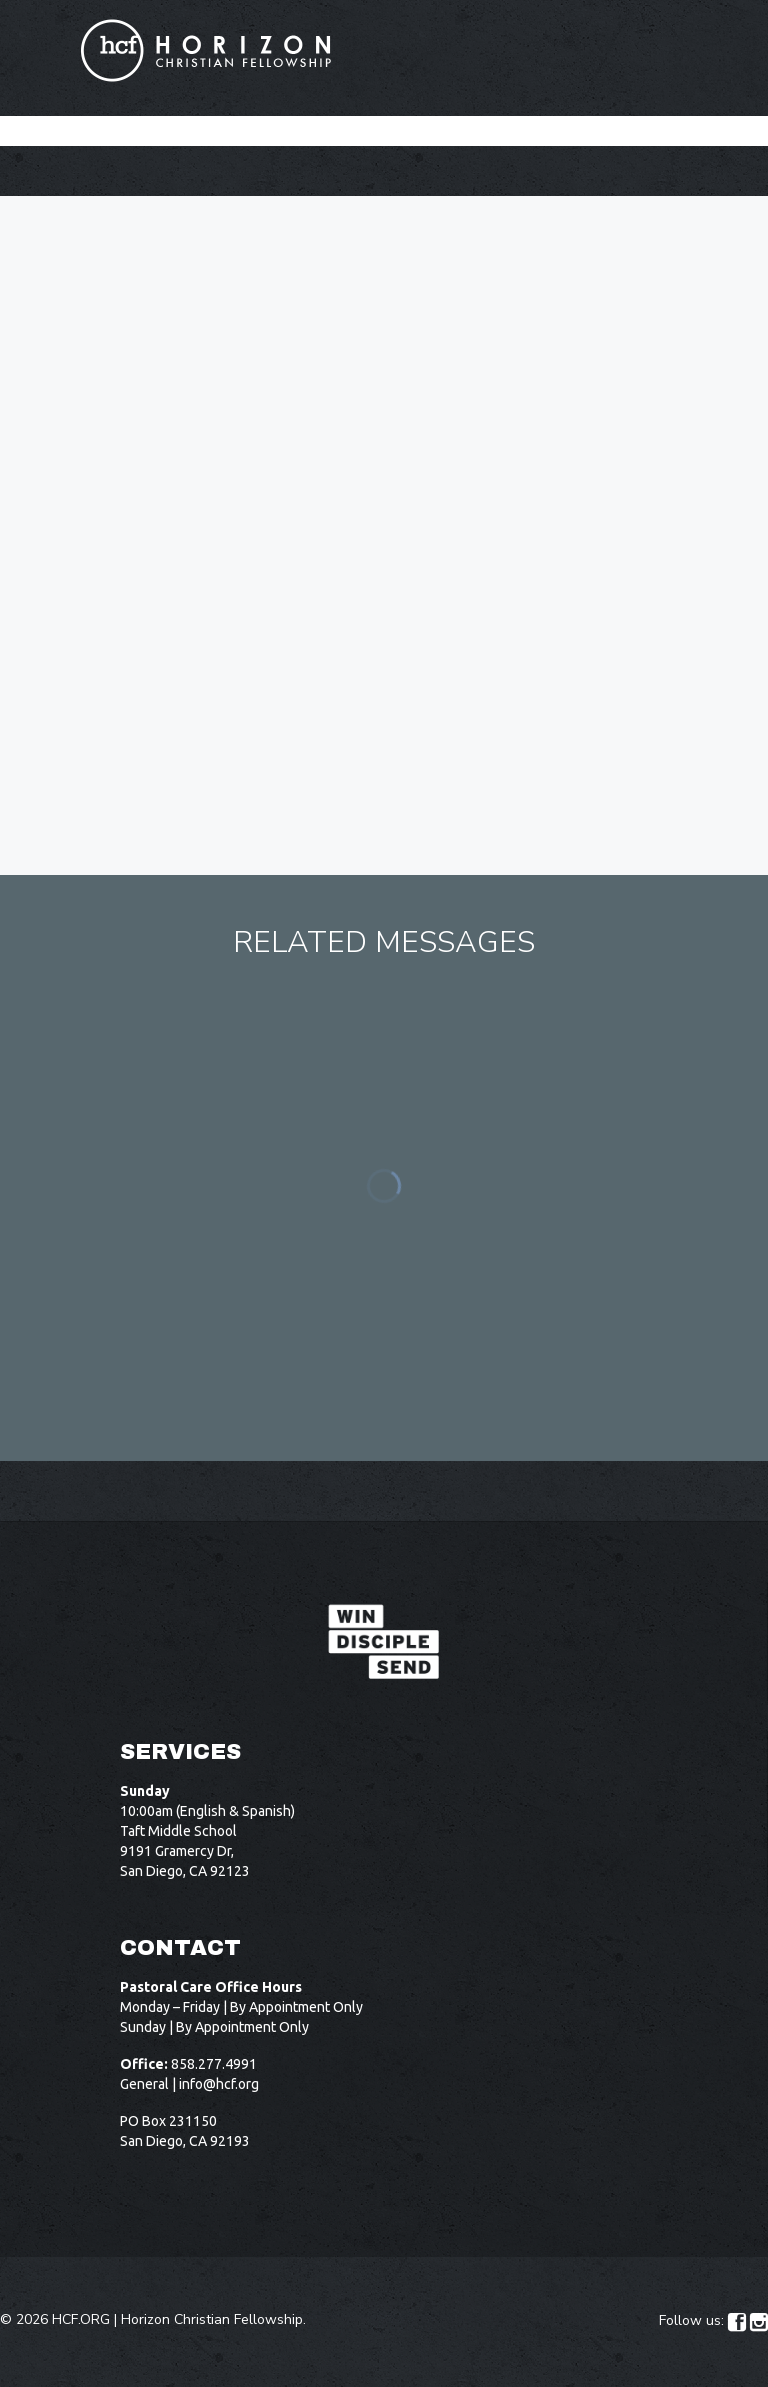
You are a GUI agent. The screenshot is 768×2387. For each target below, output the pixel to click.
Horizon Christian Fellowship (212, 2319)
